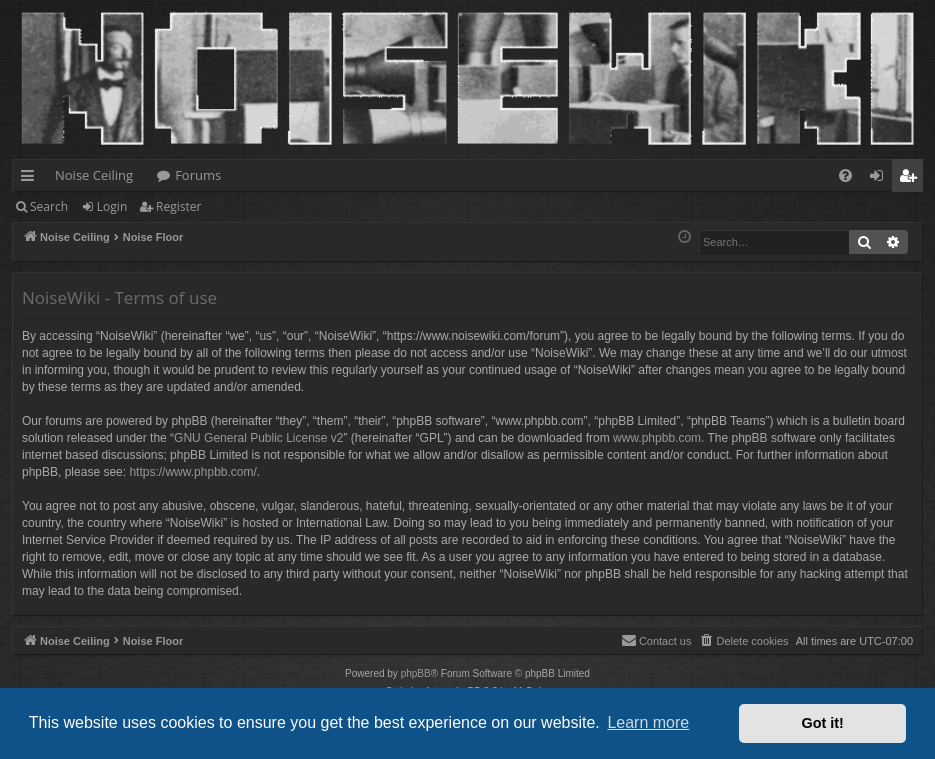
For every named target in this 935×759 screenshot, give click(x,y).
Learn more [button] (648, 722)
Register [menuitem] (912, 179)
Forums (198, 175)
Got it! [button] (823, 723)
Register (178, 206)
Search (49, 206)
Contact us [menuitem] (656, 640)
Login (112, 206)
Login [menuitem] (880, 179)
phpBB (416, 673)
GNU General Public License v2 (258, 438)
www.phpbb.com (657, 438)
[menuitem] (845, 175)
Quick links (31, 179)
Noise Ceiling (94, 175)
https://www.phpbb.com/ (192, 472)
